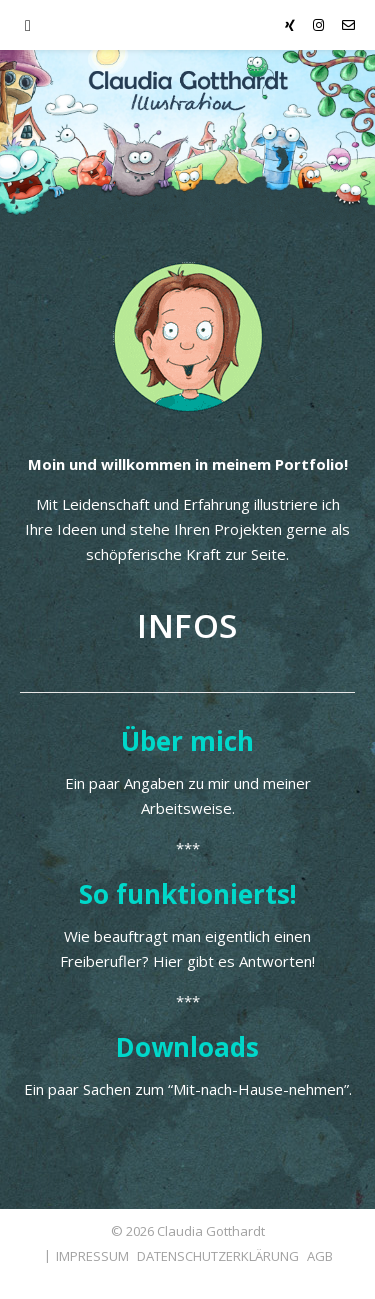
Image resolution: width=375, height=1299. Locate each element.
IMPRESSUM (92, 1256)
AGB (320, 1256)
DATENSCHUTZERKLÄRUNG (218, 1256)
